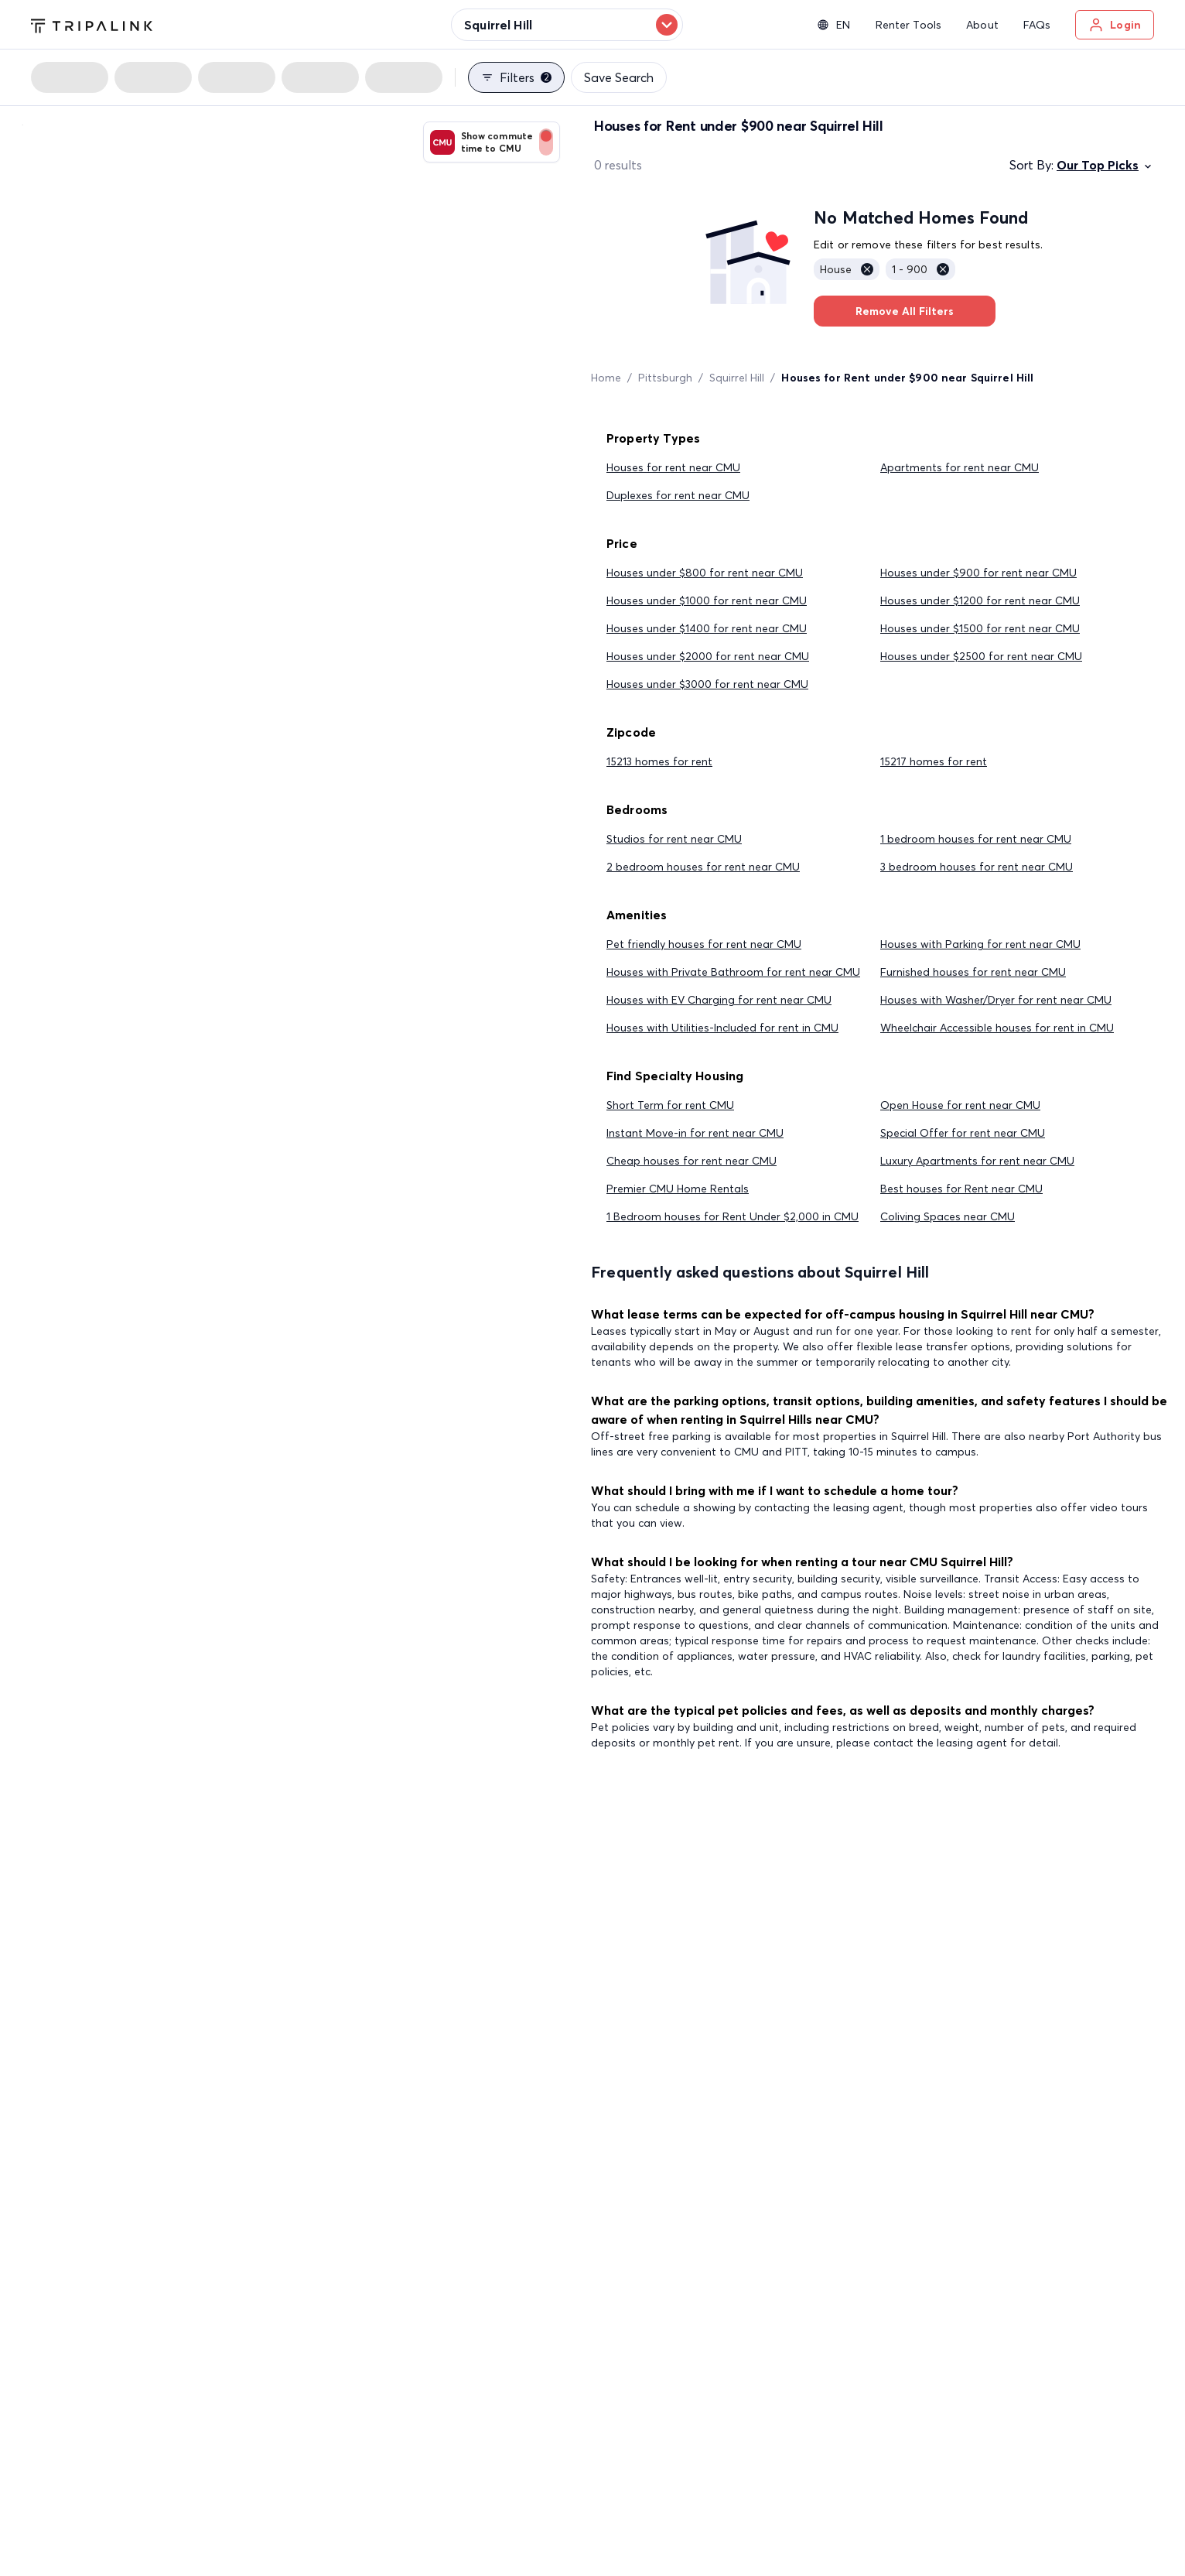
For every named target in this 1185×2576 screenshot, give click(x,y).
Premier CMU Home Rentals (677, 1189)
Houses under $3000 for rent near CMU (707, 684)
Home (606, 378)
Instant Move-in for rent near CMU (695, 1133)
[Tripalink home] (91, 24)
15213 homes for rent (659, 761)
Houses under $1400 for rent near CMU (706, 628)
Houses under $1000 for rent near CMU (706, 600)
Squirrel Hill (736, 378)
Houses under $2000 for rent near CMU (707, 656)
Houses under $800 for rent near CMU (704, 573)
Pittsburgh (665, 378)
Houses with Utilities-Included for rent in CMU (722, 1028)
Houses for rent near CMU (673, 467)
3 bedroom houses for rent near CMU (976, 867)
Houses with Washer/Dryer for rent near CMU (996, 1000)
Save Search (619, 77)
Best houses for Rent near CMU (961, 1189)
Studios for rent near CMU (674, 839)
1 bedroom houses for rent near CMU (975, 839)
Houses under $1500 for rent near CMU (980, 628)
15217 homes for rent (933, 761)
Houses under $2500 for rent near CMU (981, 656)
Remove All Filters (904, 311)
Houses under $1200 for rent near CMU (980, 600)
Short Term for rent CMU (670, 1105)
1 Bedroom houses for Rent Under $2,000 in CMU (732, 1216)
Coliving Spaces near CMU (947, 1216)
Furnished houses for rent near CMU (973, 972)
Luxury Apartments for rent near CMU (977, 1161)
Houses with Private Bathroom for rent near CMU (733, 972)
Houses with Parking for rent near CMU (980, 944)
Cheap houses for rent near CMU (691, 1161)
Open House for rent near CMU (960, 1105)
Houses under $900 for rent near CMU (978, 573)
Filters (516, 77)
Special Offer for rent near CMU (962, 1133)
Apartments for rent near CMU (959, 467)
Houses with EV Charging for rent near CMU (719, 1000)
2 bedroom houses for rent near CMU (703, 867)
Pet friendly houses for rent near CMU (703, 944)
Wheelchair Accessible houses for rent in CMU (997, 1028)
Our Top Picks (1105, 165)
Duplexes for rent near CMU (678, 495)
